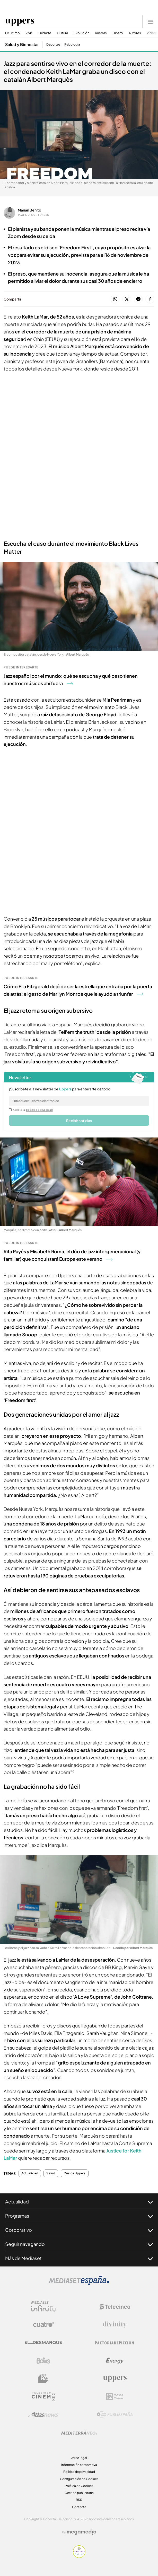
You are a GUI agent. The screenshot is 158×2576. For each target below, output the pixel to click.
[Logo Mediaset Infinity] (43, 2306)
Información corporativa (79, 2465)
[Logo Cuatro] (43, 2324)
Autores (135, 33)
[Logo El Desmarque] (43, 2342)
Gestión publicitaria (79, 2493)
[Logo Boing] (43, 2360)
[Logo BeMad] (43, 2378)
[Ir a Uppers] (19, 21)
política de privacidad (39, 1109)
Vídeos (152, 33)
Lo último (12, 33)
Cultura (62, 33)
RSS (79, 2500)
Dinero (117, 33)
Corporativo (79, 2230)
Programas (79, 2216)
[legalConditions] (10, 1109)
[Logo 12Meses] (114, 2396)
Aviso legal (79, 2458)
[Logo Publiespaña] (115, 2414)
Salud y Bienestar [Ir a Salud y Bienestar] (22, 44)
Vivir (28, 33)
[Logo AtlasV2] (43, 2414)
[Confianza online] (79, 2556)
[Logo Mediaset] (79, 2283)
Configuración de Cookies (79, 2479)
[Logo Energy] (115, 2360)
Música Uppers (75, 2173)
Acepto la (33, 1109)
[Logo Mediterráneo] (79, 2433)
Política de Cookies (79, 2486)
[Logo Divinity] (115, 2324)
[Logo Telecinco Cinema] (43, 2396)
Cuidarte (44, 33)
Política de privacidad (79, 2472)
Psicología (72, 44)
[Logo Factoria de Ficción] (114, 2342)
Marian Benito (29, 210)
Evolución (81, 33)
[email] (79, 1101)
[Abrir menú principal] (150, 21)
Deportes (53, 44)
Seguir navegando (79, 2244)
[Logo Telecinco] (114, 2306)
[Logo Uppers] (115, 2378)
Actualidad (29, 2173)
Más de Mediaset (79, 2258)
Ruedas (101, 33)
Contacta (79, 2507)
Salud (50, 2173)
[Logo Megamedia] (81, 2532)
